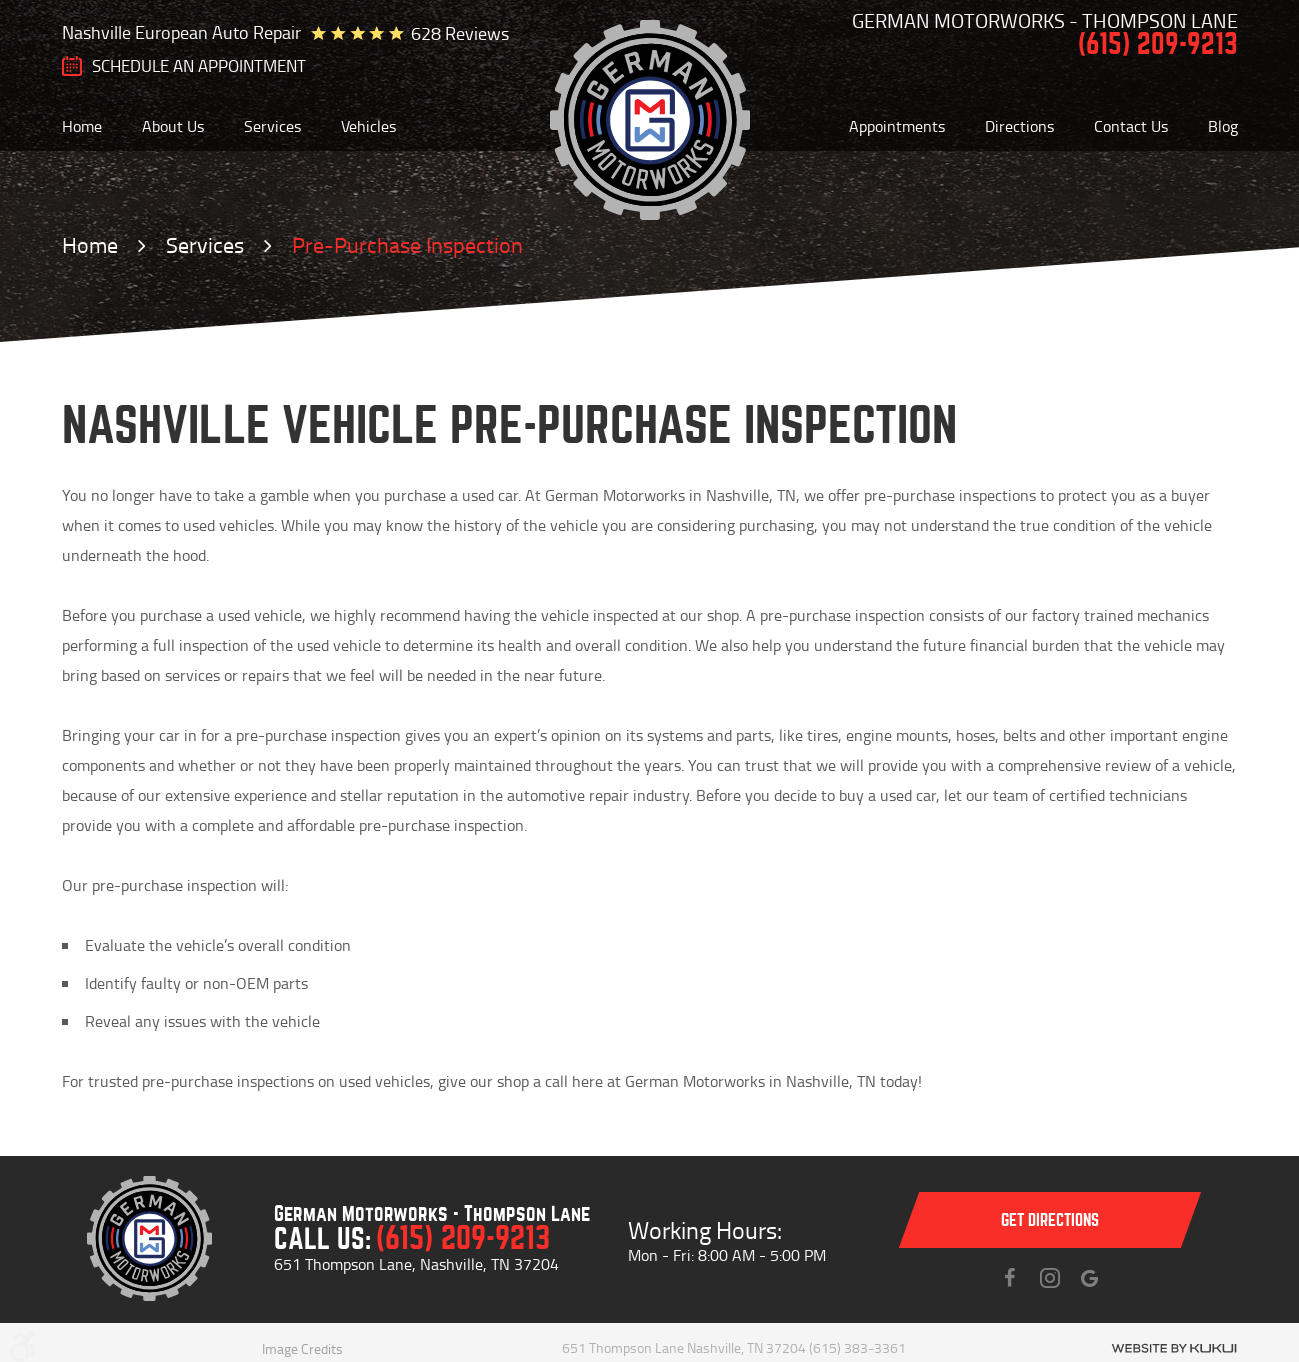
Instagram (1050, 1278)
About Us (173, 126)
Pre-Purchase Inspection (407, 244)
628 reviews (460, 33)
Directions (1019, 126)
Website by (1174, 1348)
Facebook (1010, 1278)
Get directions (1050, 1220)
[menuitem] (82, 126)
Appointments (897, 126)
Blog (1223, 126)
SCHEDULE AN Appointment (199, 66)
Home (82, 126)
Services (272, 126)
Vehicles (368, 126)
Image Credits (302, 1348)
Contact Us (1131, 126)
